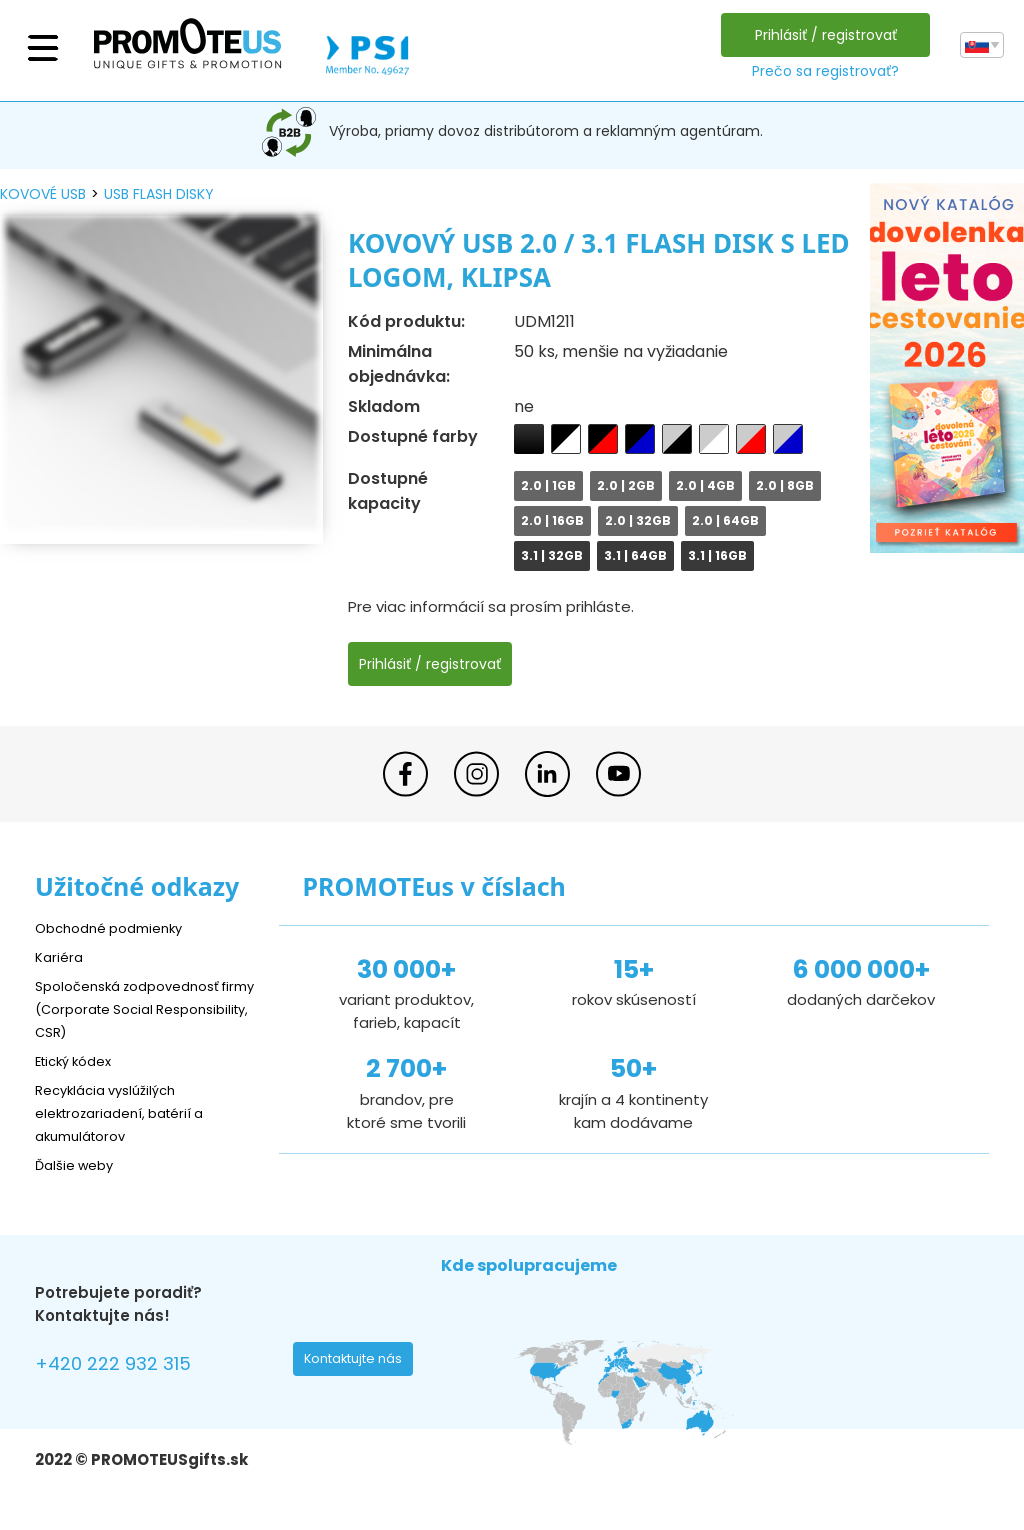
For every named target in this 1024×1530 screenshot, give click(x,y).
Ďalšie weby (79, 1164)
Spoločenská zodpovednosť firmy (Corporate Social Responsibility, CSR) (139, 1008)
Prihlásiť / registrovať (821, 35)
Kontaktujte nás (359, 1364)
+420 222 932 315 (124, 1366)
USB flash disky (159, 194)
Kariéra (61, 956)
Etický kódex (79, 1060)
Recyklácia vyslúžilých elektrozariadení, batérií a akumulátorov (130, 1112)
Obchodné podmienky (117, 927)
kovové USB (43, 194)
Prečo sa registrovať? (820, 71)
